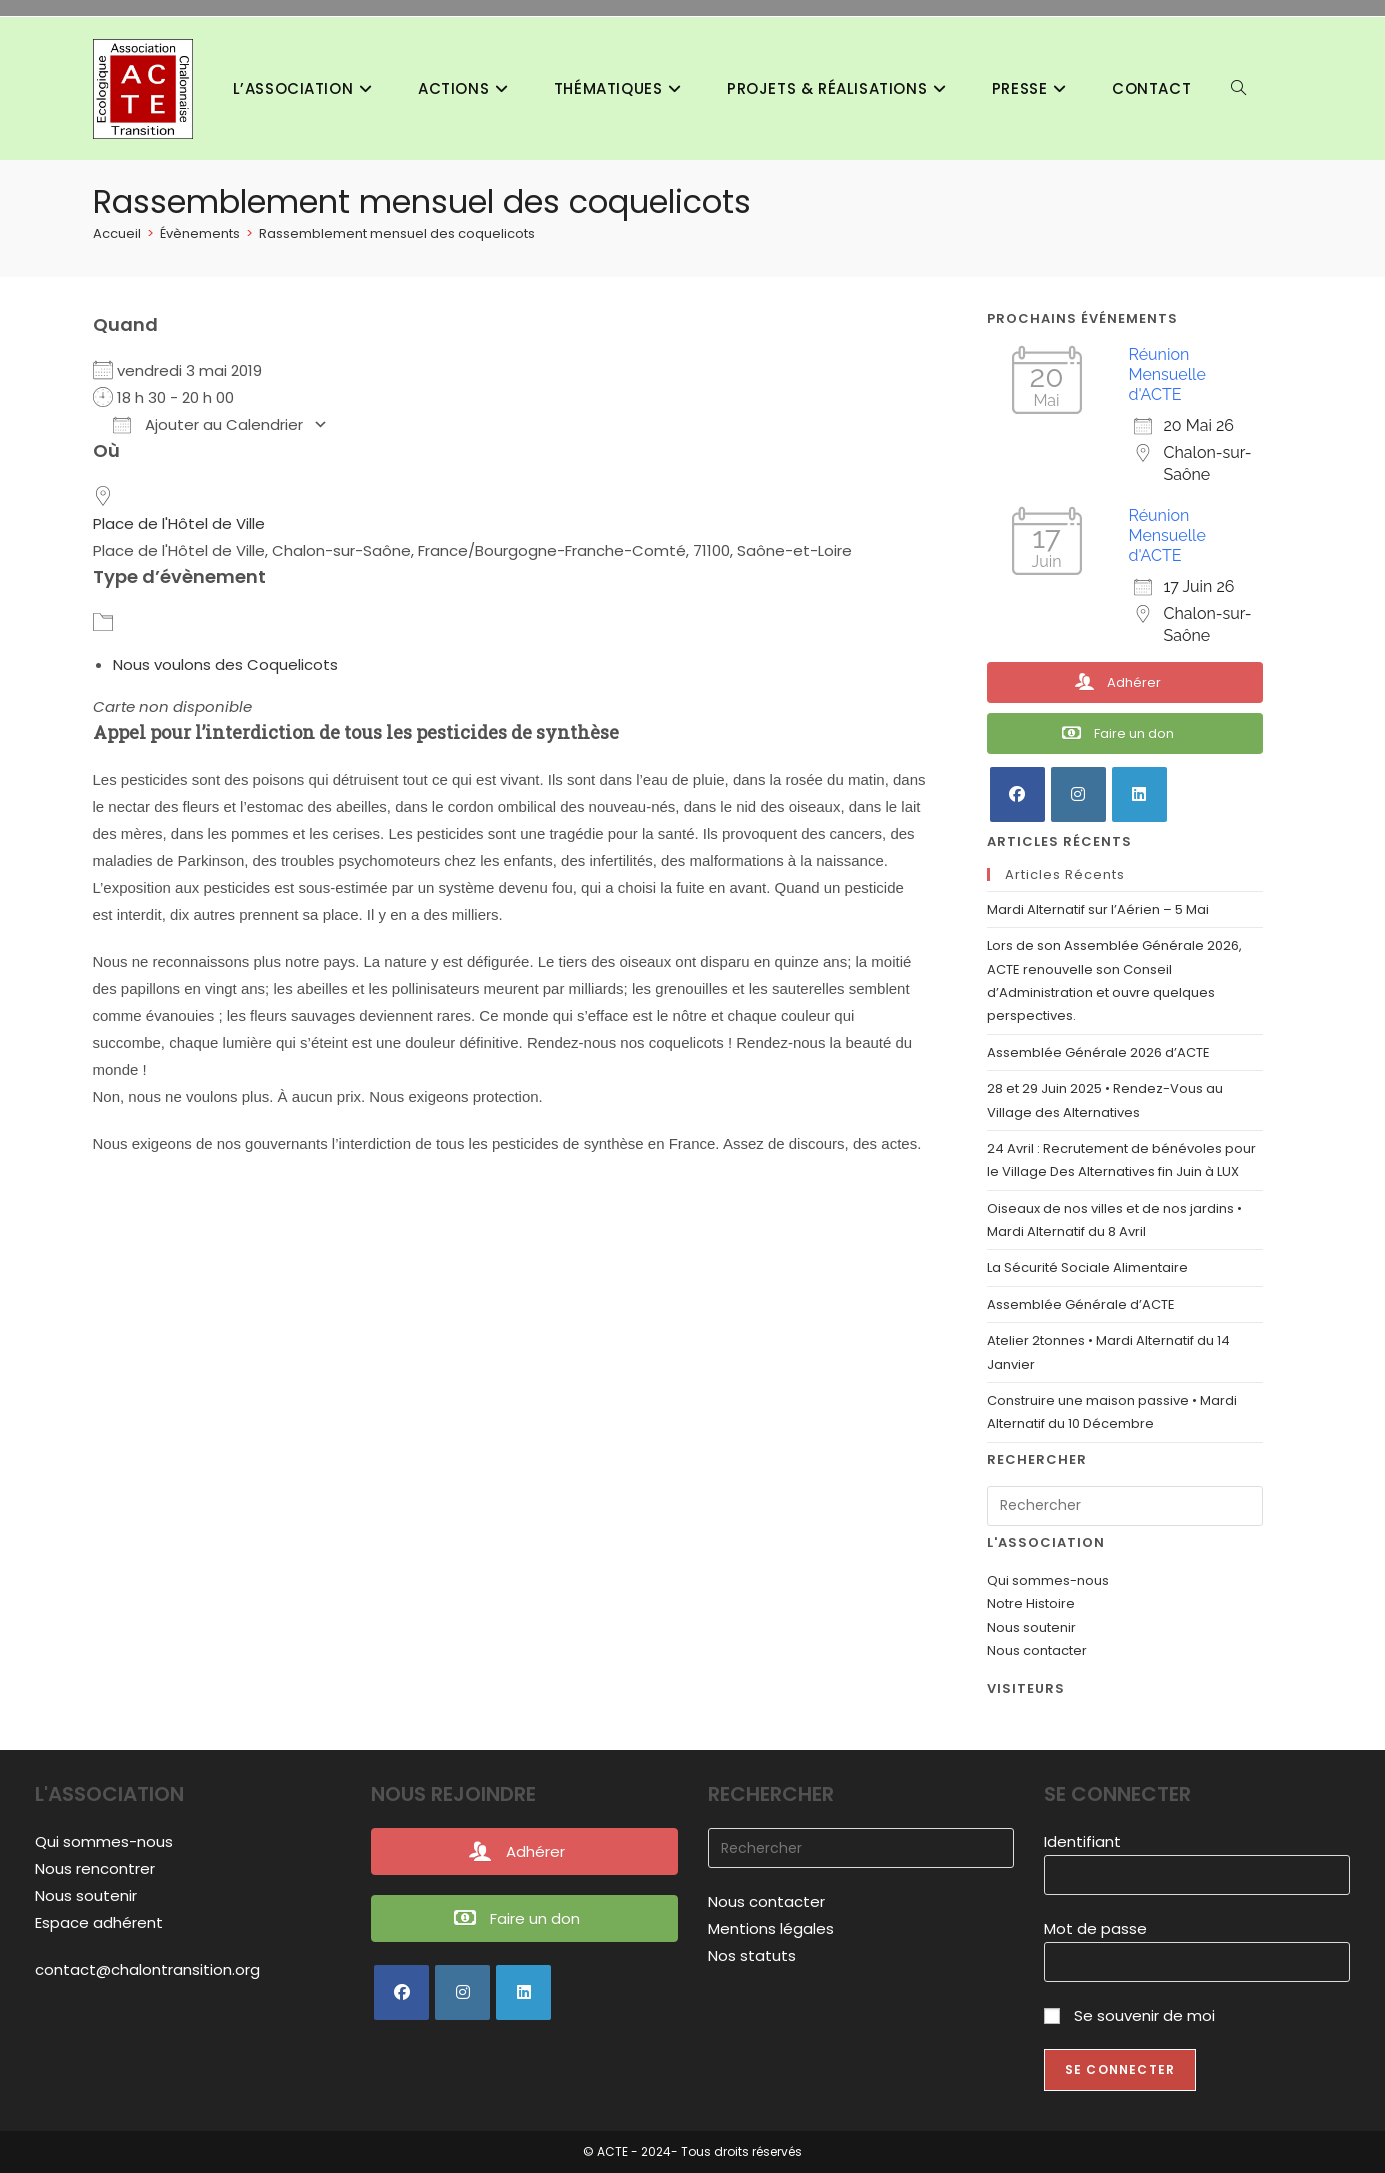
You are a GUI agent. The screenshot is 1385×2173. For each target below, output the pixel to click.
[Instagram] (1078, 794)
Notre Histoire (1031, 1603)
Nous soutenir (1031, 1627)
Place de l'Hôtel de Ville (179, 523)
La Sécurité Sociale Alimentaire (1087, 1267)
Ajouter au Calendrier (208, 424)
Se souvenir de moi (1129, 2015)
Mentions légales (771, 1928)
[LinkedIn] (1139, 794)
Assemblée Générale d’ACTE (1081, 1304)
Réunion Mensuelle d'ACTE (1167, 374)
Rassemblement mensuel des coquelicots (397, 233)
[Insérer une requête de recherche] (1125, 1506)
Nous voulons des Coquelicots (225, 664)
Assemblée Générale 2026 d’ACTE (1098, 1052)
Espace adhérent (99, 1922)
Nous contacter (1037, 1650)
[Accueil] (117, 233)
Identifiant (1082, 1841)
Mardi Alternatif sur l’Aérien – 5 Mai (1098, 909)
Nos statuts (752, 1955)
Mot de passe (1095, 1928)
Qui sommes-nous (1048, 1580)
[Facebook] (1017, 794)
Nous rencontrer (95, 1868)
